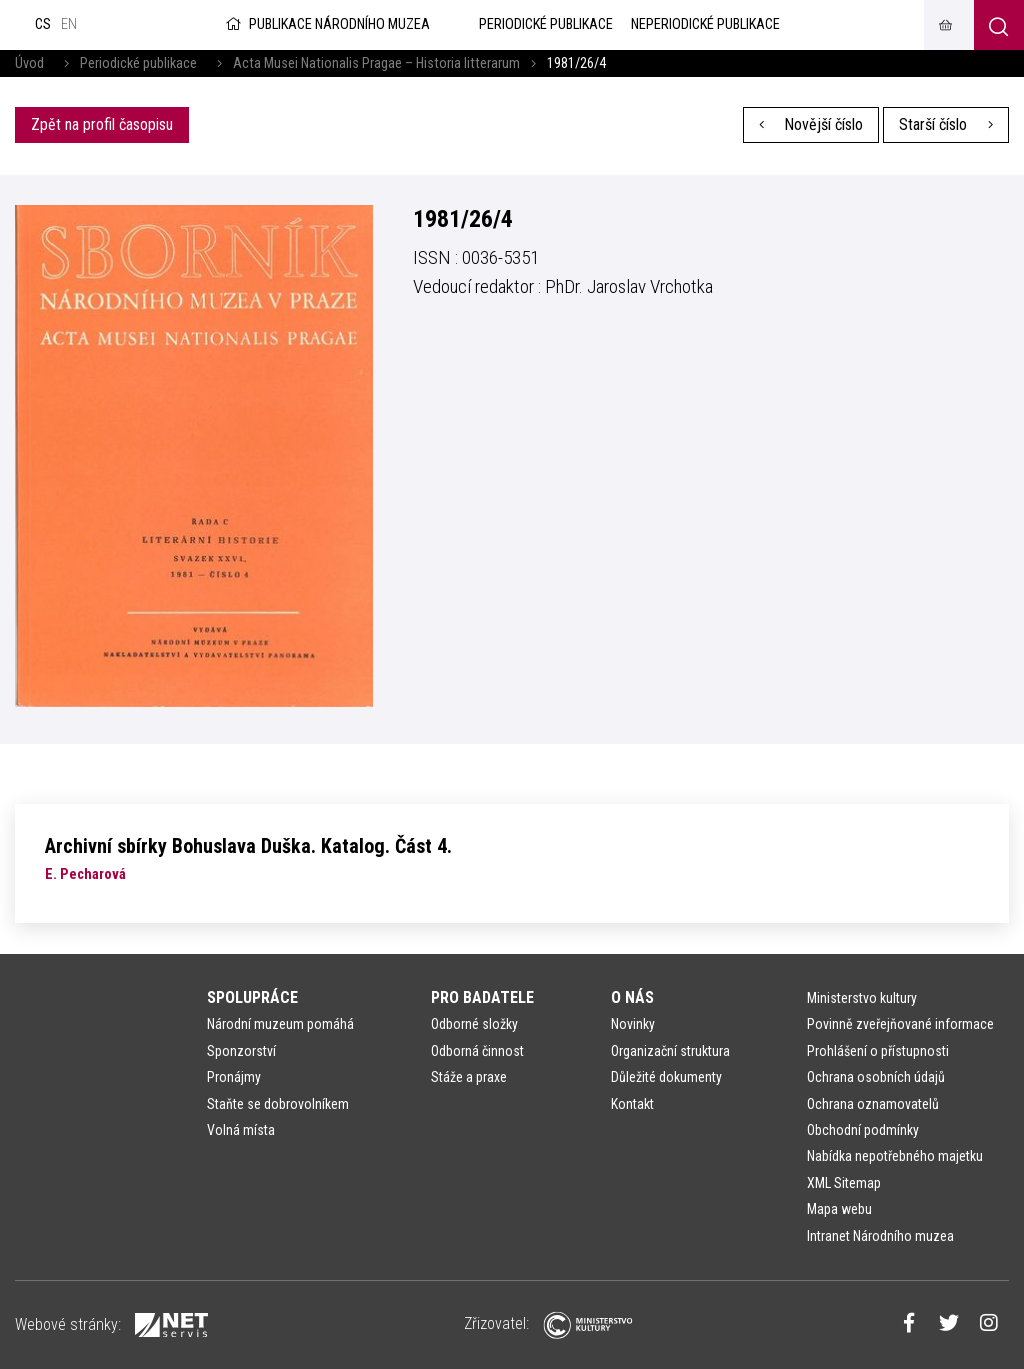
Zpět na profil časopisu (102, 124)
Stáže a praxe (469, 1077)
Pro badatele (482, 997)
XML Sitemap (844, 1183)
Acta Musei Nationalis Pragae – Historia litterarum (376, 63)
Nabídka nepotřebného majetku (895, 1156)
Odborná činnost (477, 1051)
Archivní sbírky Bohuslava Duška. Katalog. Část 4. (248, 846)
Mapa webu (839, 1209)
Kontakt (632, 1104)
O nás (632, 997)
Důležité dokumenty (666, 1077)
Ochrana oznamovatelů (873, 1104)
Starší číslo (946, 124)
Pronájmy (234, 1077)
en (69, 24)
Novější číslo (811, 124)
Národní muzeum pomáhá (280, 1024)
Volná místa (241, 1130)
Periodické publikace (138, 63)
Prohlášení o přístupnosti (878, 1051)
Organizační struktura (670, 1051)
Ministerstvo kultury (862, 998)
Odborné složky (474, 1024)
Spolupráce (252, 997)
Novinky (633, 1024)
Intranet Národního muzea (880, 1236)
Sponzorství (241, 1051)
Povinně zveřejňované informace (900, 1024)
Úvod (29, 63)
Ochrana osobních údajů (876, 1077)
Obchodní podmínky (863, 1130)
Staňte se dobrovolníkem (278, 1104)
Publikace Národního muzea (326, 24)
